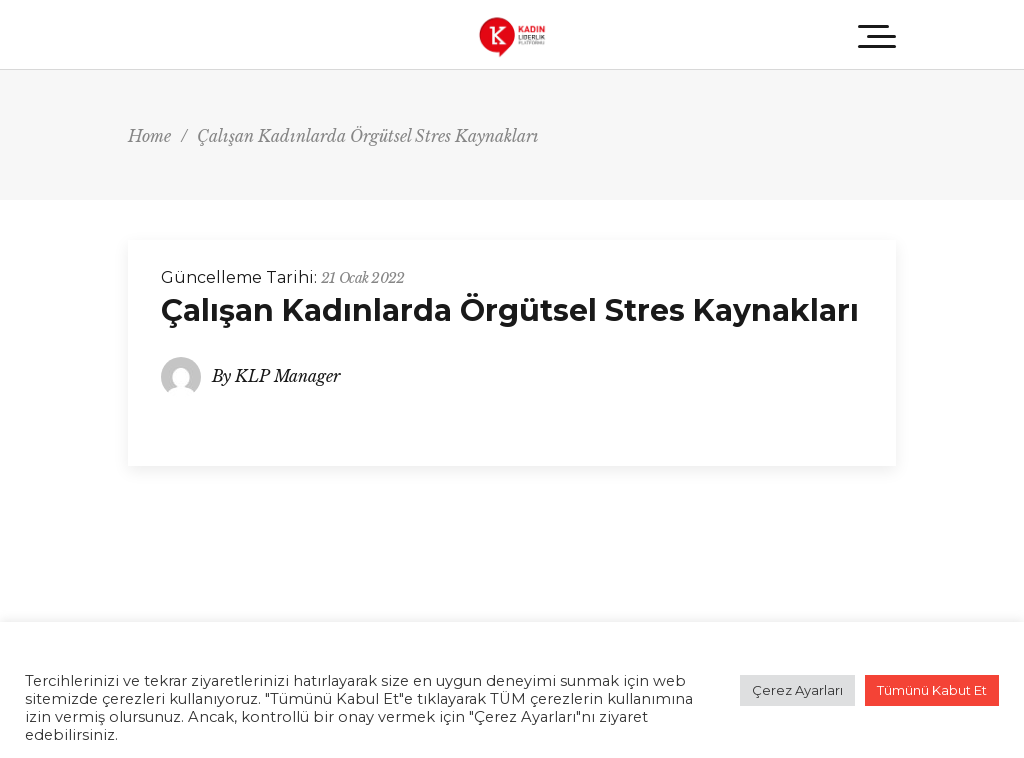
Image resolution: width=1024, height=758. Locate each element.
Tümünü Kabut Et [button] (932, 690)
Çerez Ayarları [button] (797, 690)
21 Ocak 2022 (363, 278)
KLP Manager (287, 376)
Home (149, 136)
